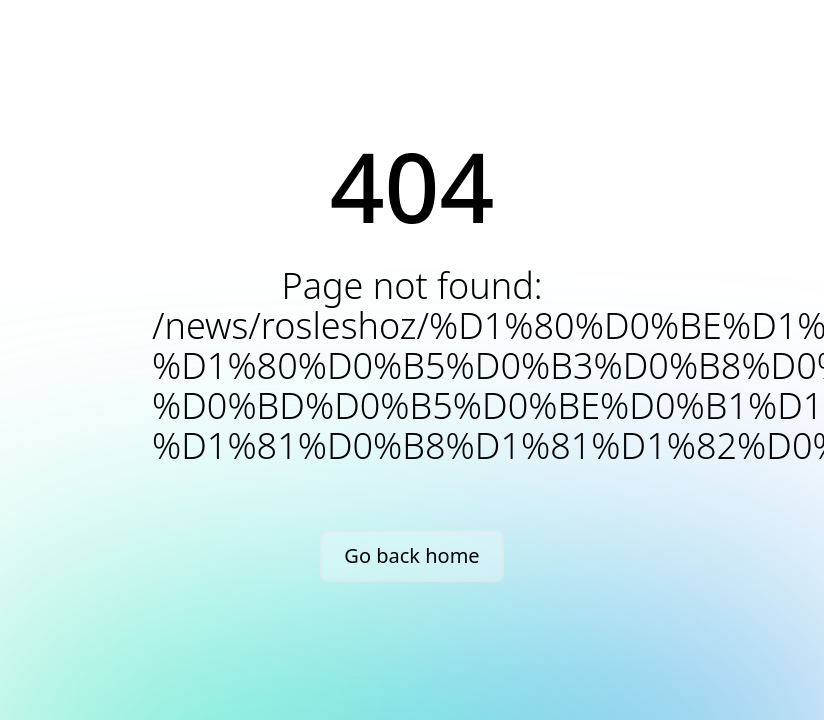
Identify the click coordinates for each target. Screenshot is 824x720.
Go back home (411, 555)
